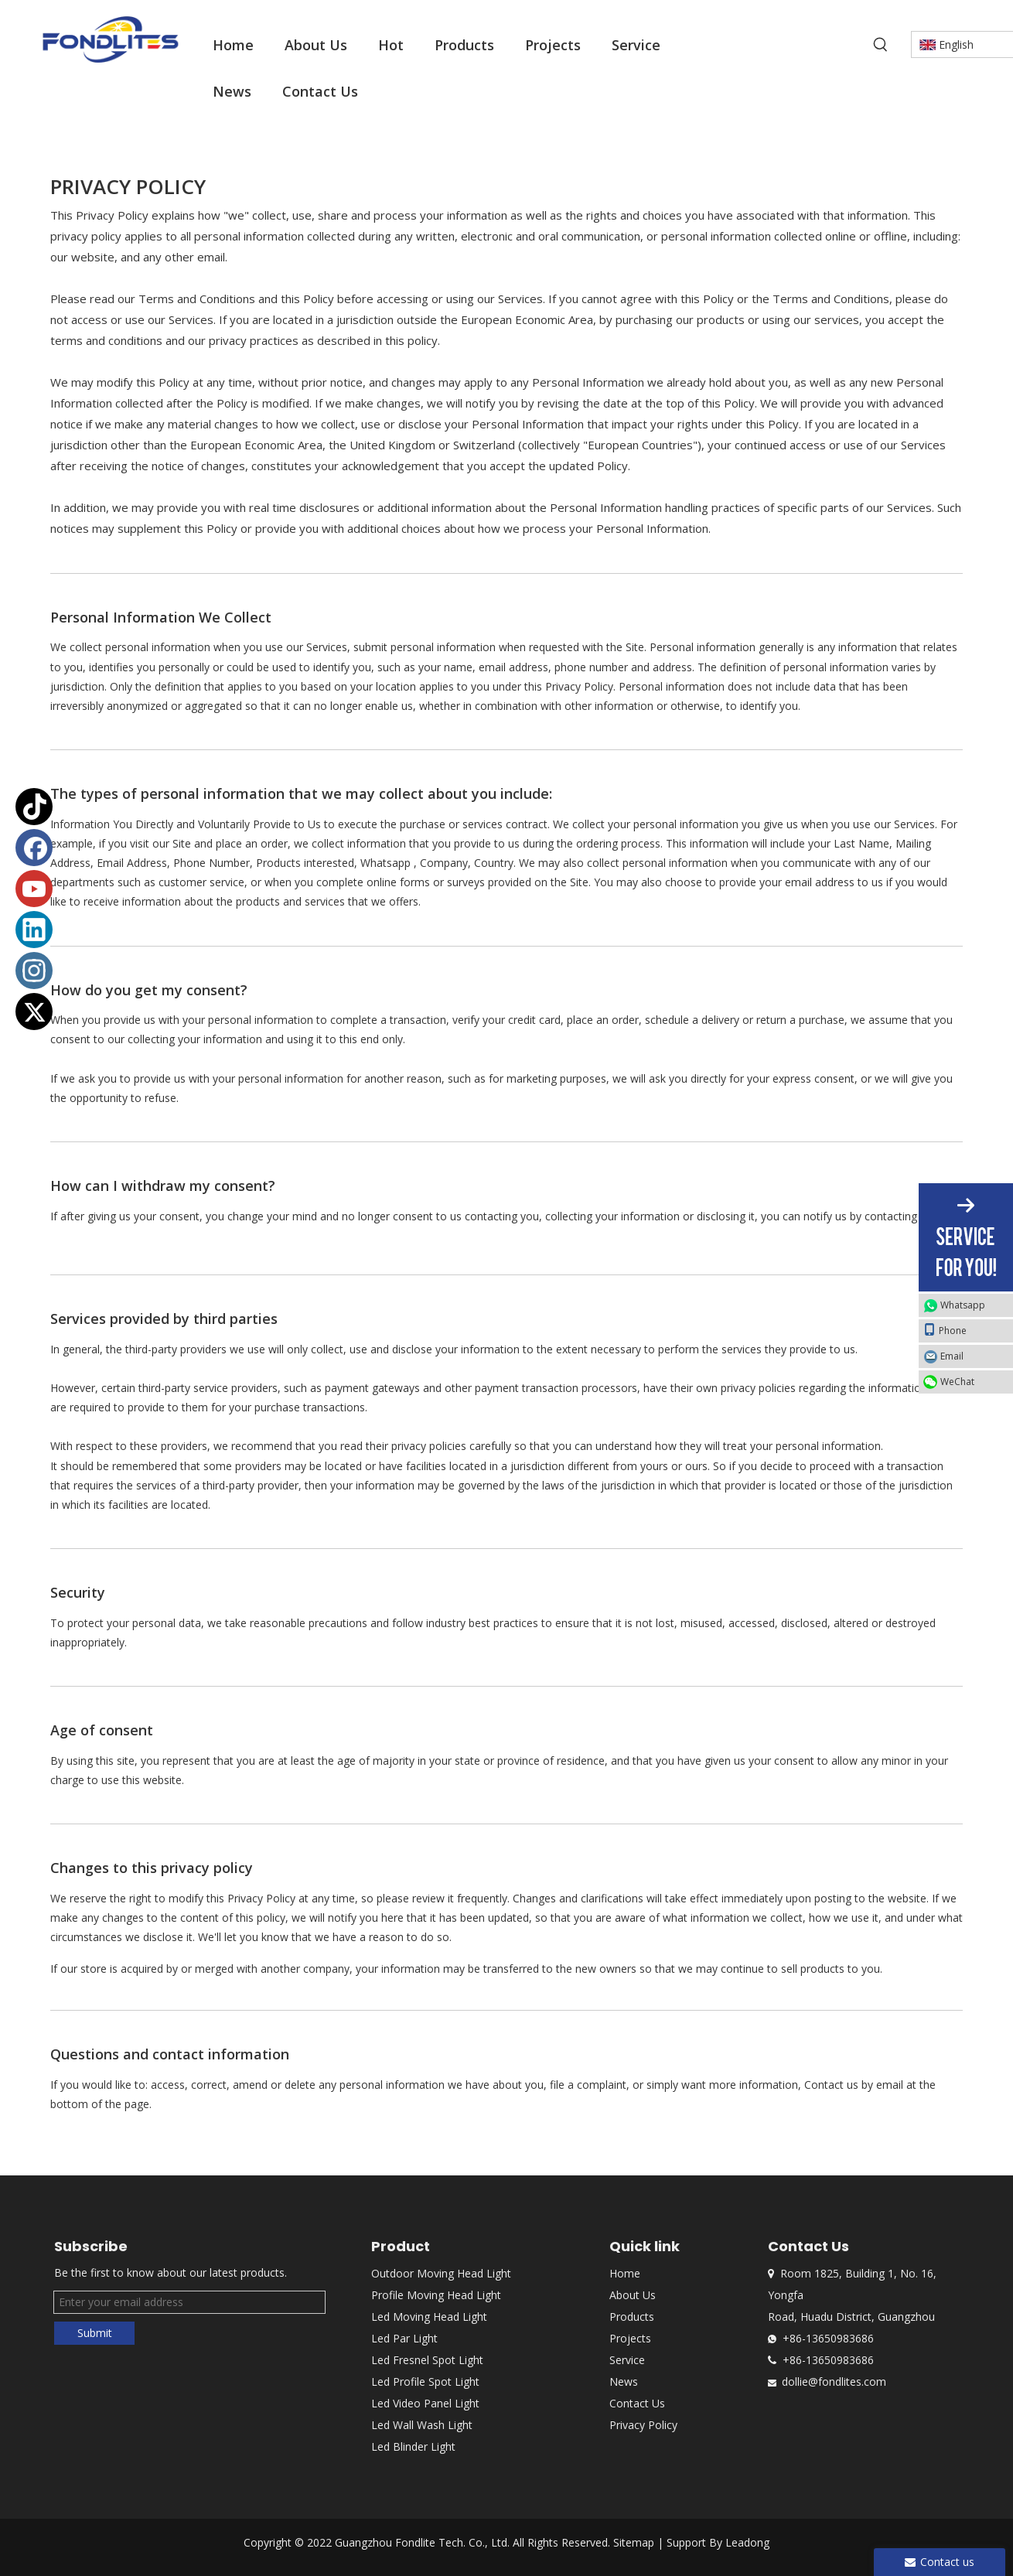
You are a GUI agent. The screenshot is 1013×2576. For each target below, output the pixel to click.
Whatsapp (962, 1305)
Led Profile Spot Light (425, 2381)
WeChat (957, 1381)
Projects (630, 2338)
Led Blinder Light (413, 2446)
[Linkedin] (34, 929)
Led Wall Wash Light (421, 2424)
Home (624, 2273)
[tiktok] (34, 806)
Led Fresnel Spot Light (427, 2360)
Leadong (747, 2542)
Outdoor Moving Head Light (441, 2273)
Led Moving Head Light (429, 2316)
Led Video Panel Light (425, 2403)
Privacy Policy (643, 2424)
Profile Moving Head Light (436, 2295)
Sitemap (633, 2542)
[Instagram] (34, 970)
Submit (94, 2332)
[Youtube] (34, 888)
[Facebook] (34, 847)
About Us (632, 2295)
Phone (945, 1330)
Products (631, 2316)
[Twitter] (34, 1011)
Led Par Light (404, 2338)
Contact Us (637, 2403)
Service (627, 2360)
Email (952, 1356)
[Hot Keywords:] (880, 45)
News (623, 2381)
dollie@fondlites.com (834, 2381)
